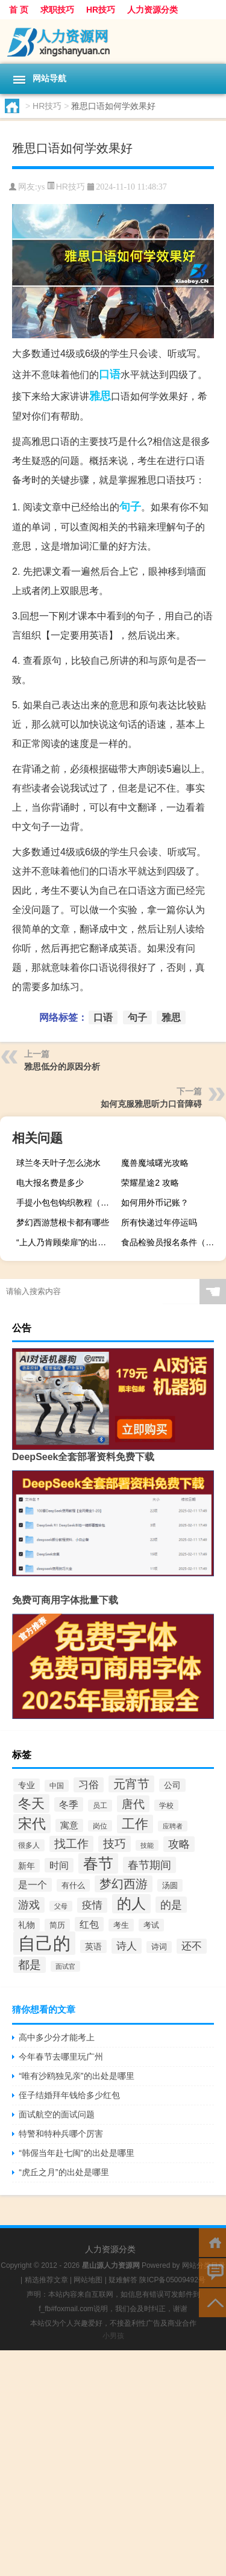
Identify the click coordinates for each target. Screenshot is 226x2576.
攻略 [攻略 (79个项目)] (179, 1844)
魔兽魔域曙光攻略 (155, 1163)
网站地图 (88, 2280)
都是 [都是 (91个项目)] (29, 1964)
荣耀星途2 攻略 (150, 1182)
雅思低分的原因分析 (62, 1066)
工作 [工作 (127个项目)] (135, 1823)
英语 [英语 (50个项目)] (93, 1946)
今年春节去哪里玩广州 (61, 2056)
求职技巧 (57, 9)
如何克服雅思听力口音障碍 (151, 1104)
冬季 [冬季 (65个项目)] (68, 1804)
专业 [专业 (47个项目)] (26, 1785)
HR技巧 (100, 9)
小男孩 (113, 2336)
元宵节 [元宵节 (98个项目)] (131, 1784)
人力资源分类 (152, 9)
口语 (110, 374)
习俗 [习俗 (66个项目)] (88, 1785)
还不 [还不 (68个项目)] (191, 1946)
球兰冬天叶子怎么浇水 (58, 1163)
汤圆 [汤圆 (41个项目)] (170, 1885)
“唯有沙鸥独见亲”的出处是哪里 (76, 2076)
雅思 (100, 396)
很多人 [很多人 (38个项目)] (29, 1845)
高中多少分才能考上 (57, 2037)
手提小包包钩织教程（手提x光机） (67, 1202)
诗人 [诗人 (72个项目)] (126, 1946)
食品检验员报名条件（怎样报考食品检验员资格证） (172, 1242)
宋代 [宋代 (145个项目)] (32, 1823)
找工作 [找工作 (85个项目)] (71, 1844)
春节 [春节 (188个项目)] (98, 1863)
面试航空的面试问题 (57, 2114)
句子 (130, 507)
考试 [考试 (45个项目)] (151, 1925)
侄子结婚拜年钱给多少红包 (69, 2095)
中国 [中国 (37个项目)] (56, 1786)
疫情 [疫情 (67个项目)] (92, 1905)
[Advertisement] (113, 2463)
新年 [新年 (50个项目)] (26, 1866)
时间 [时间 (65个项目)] (59, 1865)
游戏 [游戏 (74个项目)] (29, 1905)
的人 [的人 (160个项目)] (131, 1904)
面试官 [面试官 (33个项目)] (65, 1966)
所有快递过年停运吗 (159, 1222)
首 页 (18, 9)
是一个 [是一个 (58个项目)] (32, 1885)
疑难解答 (122, 2280)
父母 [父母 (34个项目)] (60, 1906)
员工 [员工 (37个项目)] (100, 1805)
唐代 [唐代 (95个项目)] (133, 1803)
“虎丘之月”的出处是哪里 (63, 2172)
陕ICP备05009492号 (172, 2280)
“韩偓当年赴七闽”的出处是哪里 (76, 2153)
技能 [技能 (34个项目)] (147, 1845)
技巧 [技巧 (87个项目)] (114, 1844)
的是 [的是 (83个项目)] (171, 1904)
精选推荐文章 (46, 2280)
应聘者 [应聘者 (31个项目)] (173, 1826)
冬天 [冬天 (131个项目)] (31, 1803)
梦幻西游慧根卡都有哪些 (62, 1222)
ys (41, 186)
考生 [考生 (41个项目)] (121, 1925)
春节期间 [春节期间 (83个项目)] (149, 1865)
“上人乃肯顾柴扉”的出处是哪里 (67, 1242)
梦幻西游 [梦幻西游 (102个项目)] (123, 1883)
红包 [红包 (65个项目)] (89, 1924)
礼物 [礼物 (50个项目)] (26, 1925)
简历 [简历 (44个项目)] (57, 1925)
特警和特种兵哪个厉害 (61, 2133)
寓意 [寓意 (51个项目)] (69, 1825)
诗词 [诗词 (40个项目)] (159, 1947)
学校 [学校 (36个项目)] (166, 1805)
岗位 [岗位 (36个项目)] (100, 1826)
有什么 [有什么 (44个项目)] (73, 1885)
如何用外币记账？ (155, 1202)
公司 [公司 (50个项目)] (172, 1785)
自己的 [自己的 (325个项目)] (44, 1943)
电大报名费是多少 (50, 1182)
